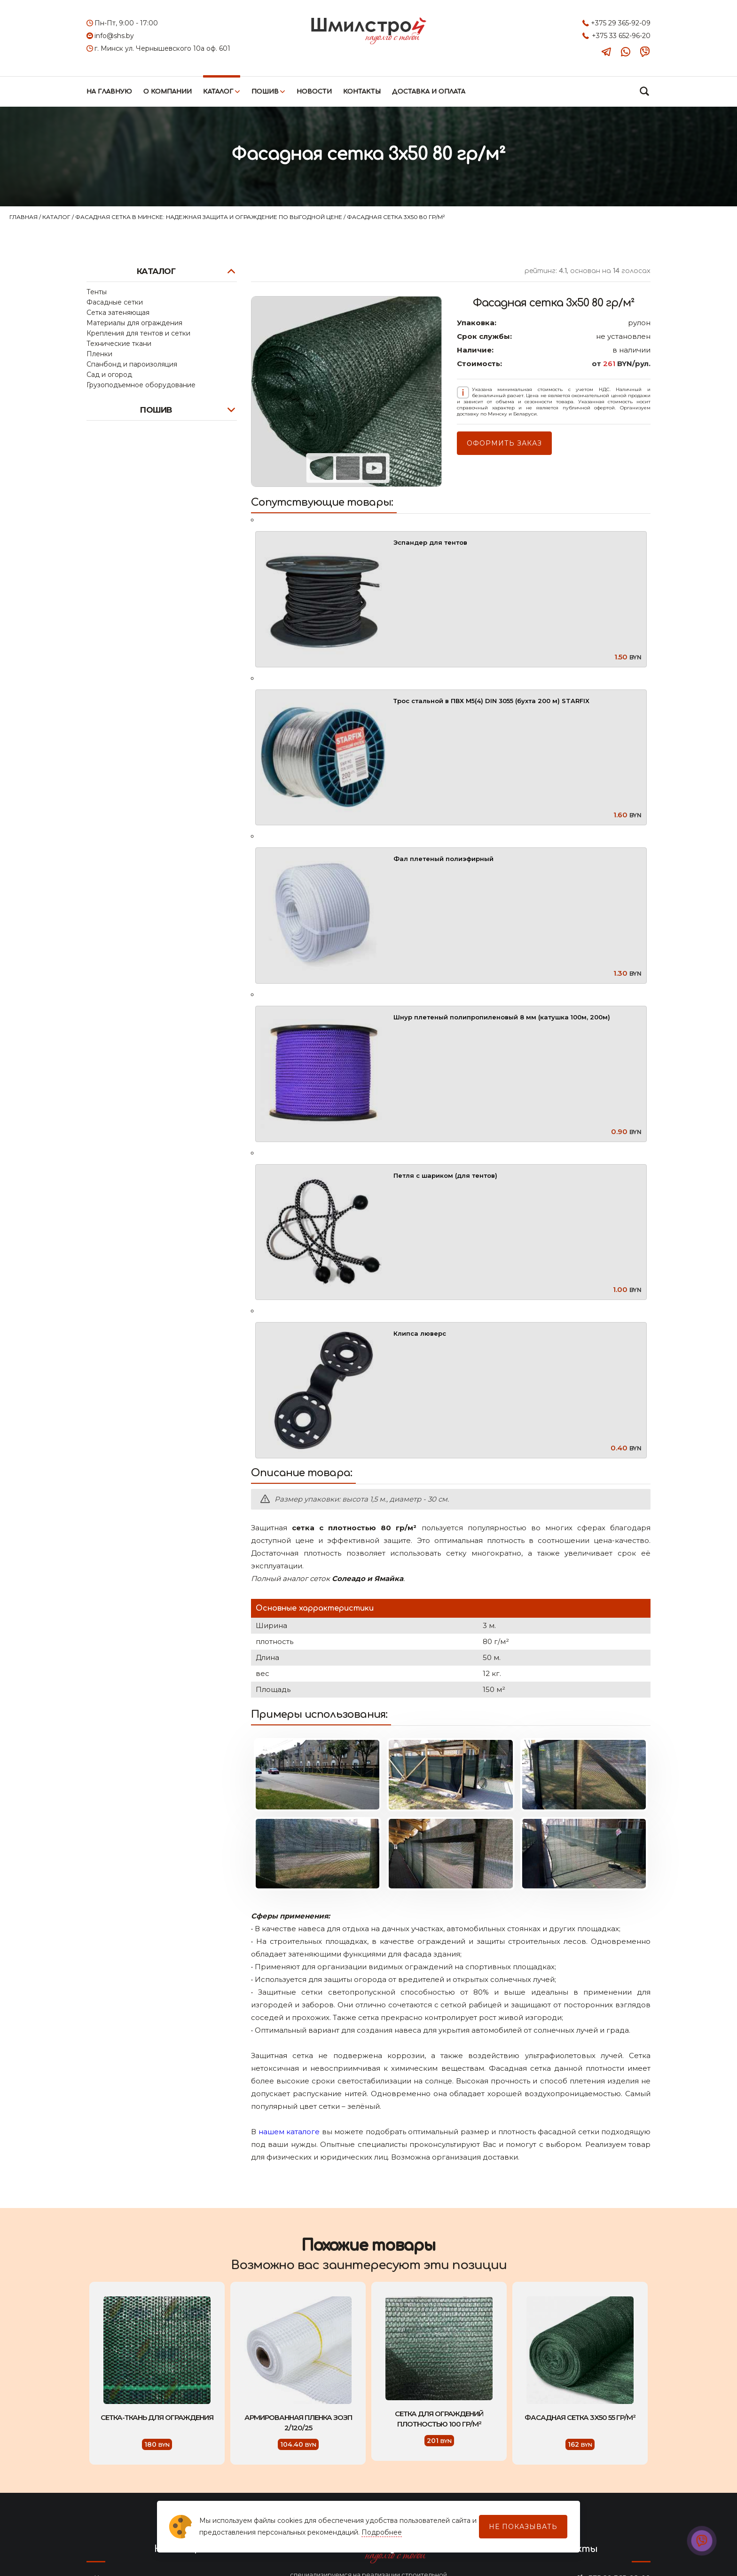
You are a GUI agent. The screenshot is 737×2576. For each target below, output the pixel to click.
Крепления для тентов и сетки (138, 333)
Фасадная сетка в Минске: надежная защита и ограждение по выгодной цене (209, 216)
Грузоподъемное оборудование (141, 385)
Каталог (218, 91)
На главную (109, 91)
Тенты (96, 292)
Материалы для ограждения (134, 323)
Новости (314, 91)
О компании (167, 91)
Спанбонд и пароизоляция (131, 364)
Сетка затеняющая (117, 312)
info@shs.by (114, 35)
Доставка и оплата (428, 91)
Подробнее (381, 2532)
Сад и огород (109, 374)
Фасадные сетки (114, 302)
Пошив (265, 91)
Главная (24, 216)
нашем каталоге (289, 2131)
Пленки (99, 354)
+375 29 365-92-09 (621, 23)
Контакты (362, 91)
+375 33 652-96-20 (621, 35)
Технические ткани (118, 343)
